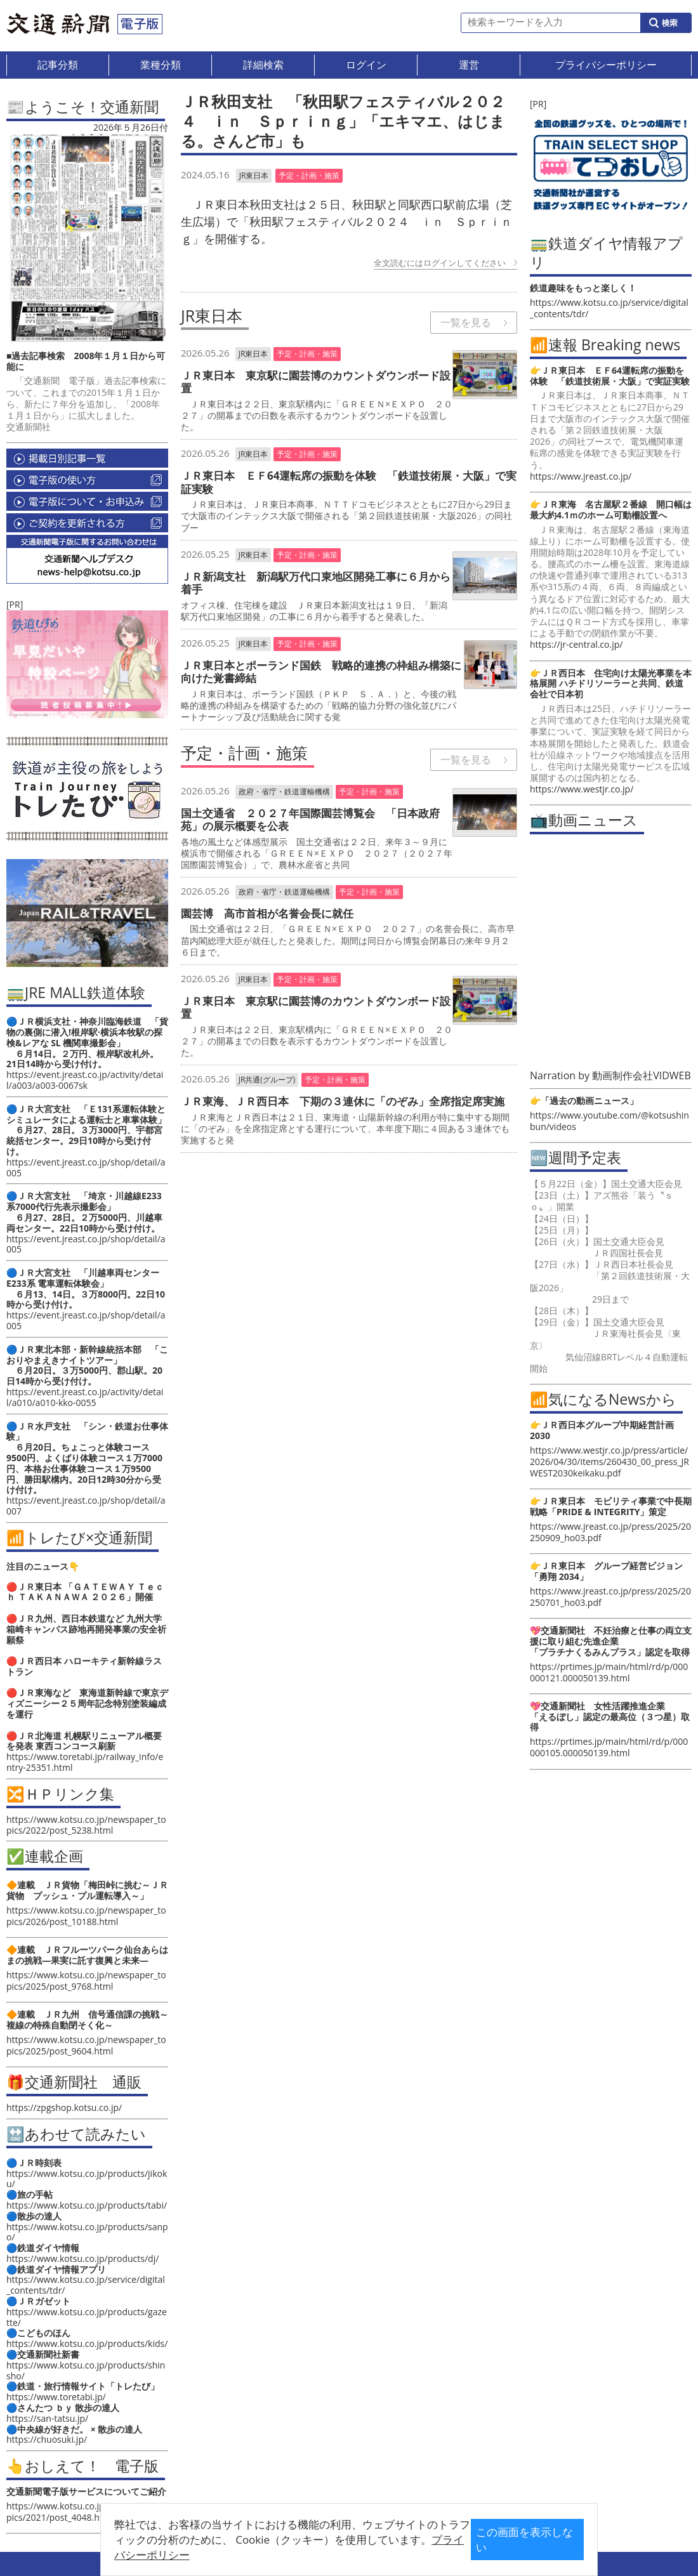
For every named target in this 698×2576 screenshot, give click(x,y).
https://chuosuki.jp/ (46, 2439)
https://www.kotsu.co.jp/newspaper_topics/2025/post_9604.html (86, 2045)
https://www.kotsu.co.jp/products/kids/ (87, 2343)
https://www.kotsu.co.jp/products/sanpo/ (87, 2232)
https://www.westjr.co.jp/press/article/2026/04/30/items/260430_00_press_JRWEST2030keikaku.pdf (609, 1461)
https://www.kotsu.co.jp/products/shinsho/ (85, 2370)
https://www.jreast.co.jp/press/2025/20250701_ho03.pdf (610, 1596)
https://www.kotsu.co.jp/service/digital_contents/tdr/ (85, 2284)
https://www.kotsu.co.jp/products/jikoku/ (86, 2178)
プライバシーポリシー (329, 2549)
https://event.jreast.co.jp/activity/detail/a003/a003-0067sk (84, 1079)
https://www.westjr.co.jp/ (581, 789)
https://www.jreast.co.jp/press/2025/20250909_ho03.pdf (610, 1532)
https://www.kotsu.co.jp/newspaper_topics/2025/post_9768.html (86, 1980)
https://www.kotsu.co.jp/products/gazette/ (86, 2317)
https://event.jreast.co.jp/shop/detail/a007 (86, 1505)
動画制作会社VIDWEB (641, 1075)
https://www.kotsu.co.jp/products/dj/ (82, 2258)
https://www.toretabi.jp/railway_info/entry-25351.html (84, 1762)
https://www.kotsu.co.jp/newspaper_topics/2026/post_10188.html (86, 1916)
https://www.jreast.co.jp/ (580, 476)
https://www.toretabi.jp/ (56, 2397)
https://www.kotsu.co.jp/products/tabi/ (86, 2205)
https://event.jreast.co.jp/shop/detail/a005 (86, 1167)
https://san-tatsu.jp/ (47, 2418)
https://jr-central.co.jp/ (576, 644)
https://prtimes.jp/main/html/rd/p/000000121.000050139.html (609, 1672)
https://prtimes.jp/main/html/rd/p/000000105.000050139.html (609, 1747)
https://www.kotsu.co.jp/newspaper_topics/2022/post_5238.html (86, 1824)
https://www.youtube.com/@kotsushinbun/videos (609, 1121)
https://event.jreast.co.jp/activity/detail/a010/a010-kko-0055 (84, 1397)
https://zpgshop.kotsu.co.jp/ (64, 2107)
